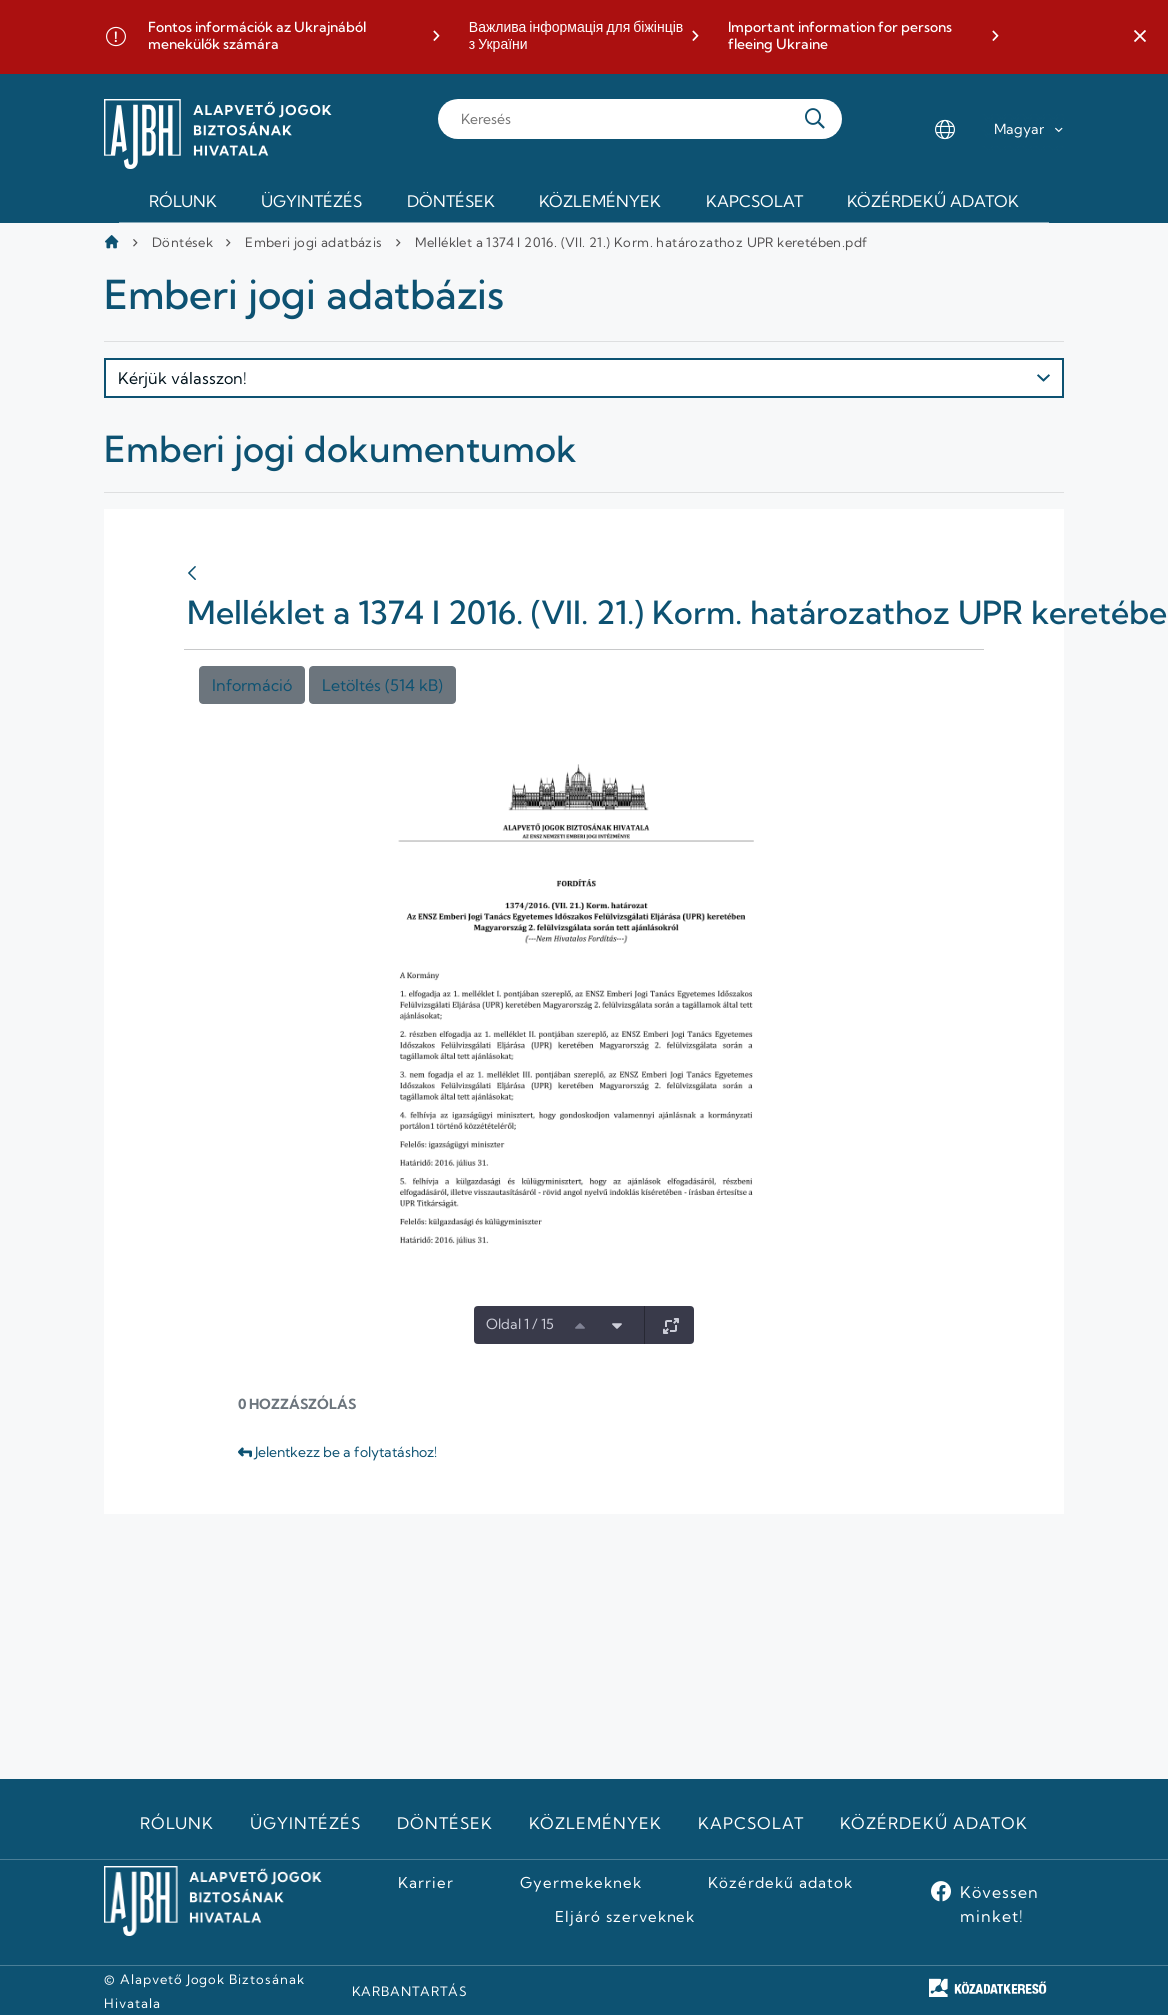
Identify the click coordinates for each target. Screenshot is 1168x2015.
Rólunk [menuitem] (183, 201)
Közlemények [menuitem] (600, 201)
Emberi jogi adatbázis (313, 242)
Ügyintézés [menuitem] (311, 201)
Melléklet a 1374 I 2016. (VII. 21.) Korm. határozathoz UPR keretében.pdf (641, 242)
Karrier (426, 1883)
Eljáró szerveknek (625, 1917)
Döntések (182, 242)
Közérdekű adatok (933, 1823)
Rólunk (177, 1823)
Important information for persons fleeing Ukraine (840, 36)
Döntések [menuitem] (451, 201)
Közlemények (595, 1823)
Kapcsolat (751, 1823)
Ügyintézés (305, 1823)
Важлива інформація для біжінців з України (576, 36)
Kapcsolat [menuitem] (754, 201)
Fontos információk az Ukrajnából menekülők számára (257, 36)
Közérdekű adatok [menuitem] (933, 201)
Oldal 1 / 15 (520, 1324)
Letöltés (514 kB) (382, 685)
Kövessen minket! (999, 1904)
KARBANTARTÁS (410, 1991)
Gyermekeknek (581, 1883)
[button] (1140, 37)
